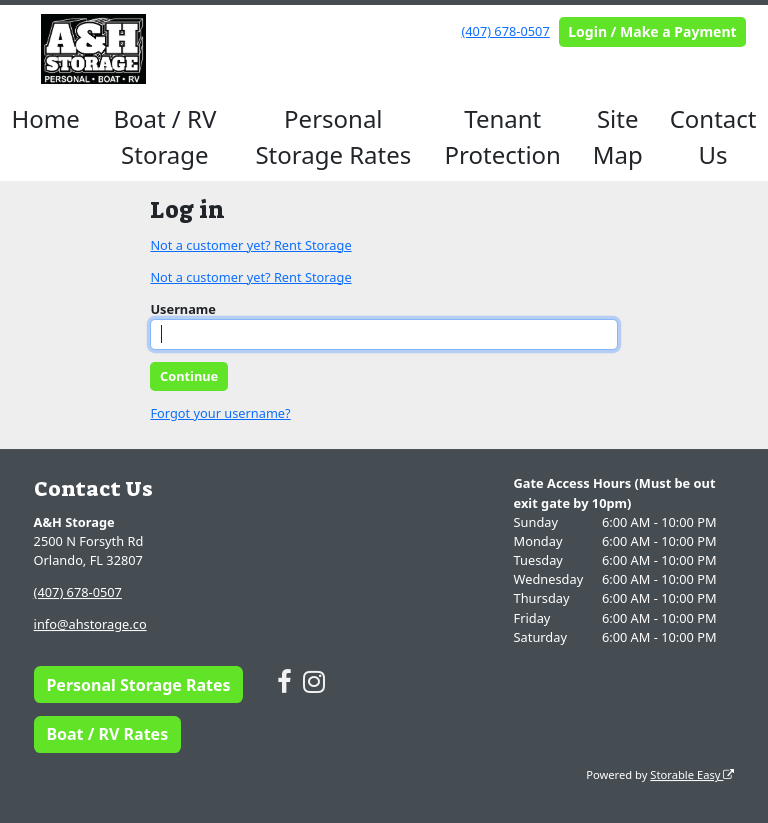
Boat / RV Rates (107, 734)
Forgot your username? (220, 413)
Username (183, 309)
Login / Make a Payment (652, 31)
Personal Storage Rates (333, 136)
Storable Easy (692, 774)
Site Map (618, 136)
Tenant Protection (503, 136)
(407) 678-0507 (505, 31)
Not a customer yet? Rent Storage (250, 245)
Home (46, 118)
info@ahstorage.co (90, 624)
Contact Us (713, 136)
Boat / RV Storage (164, 136)
